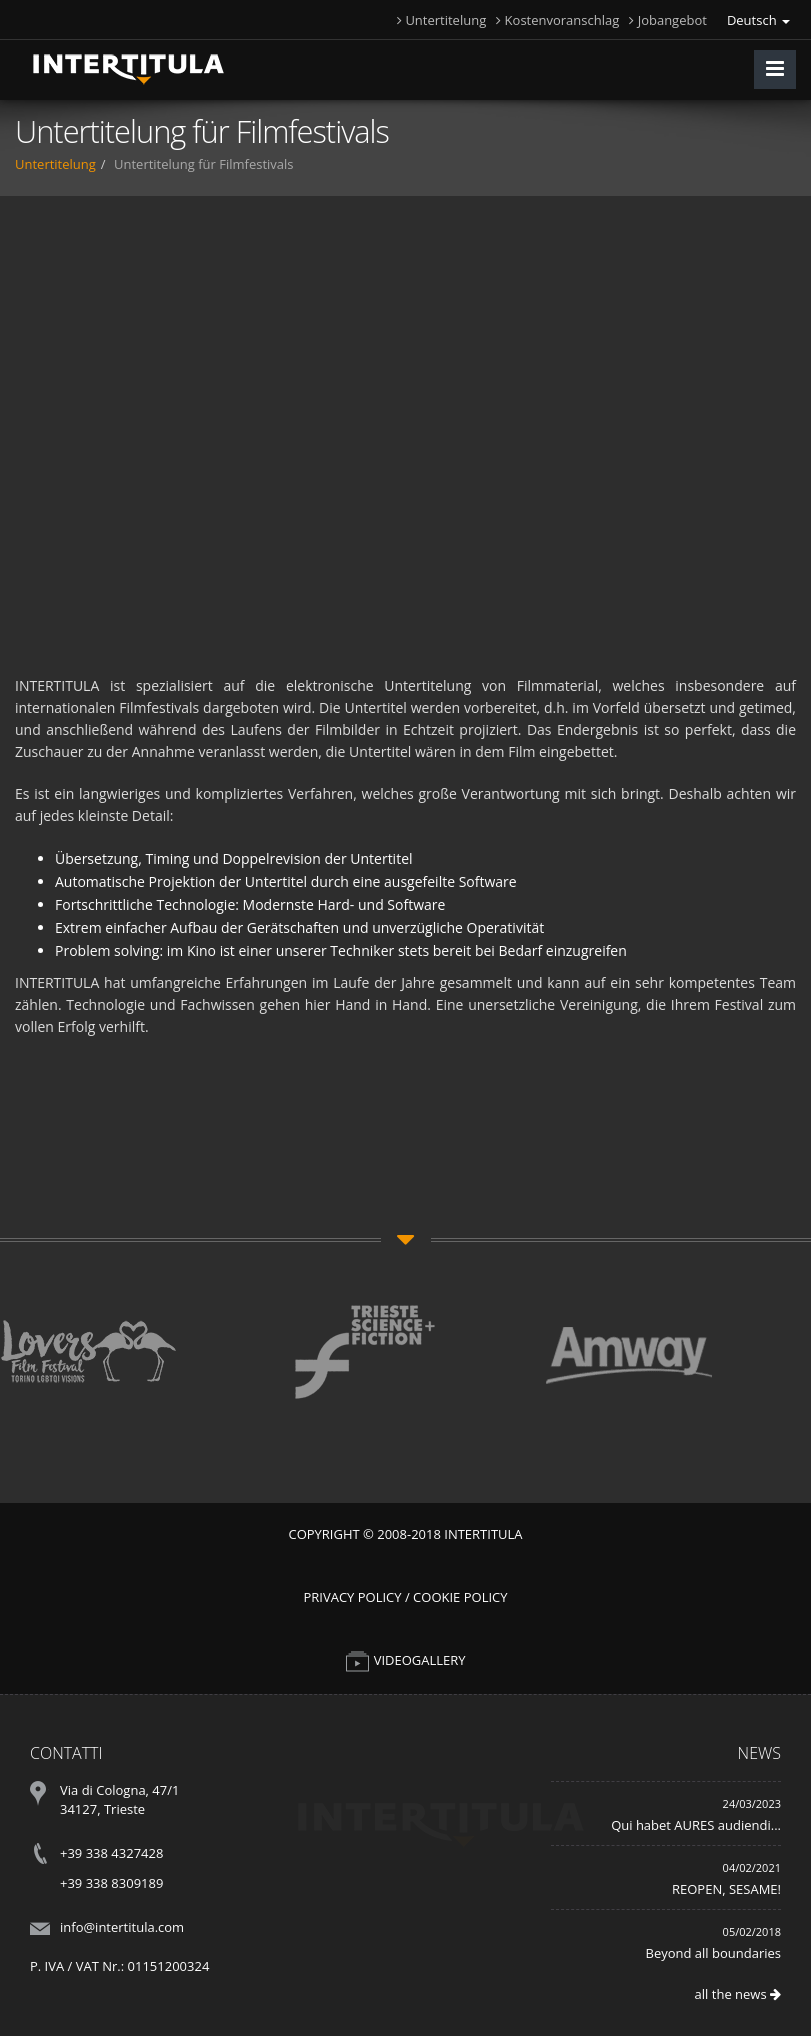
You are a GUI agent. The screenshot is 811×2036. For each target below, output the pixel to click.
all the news (738, 1994)
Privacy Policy (352, 1597)
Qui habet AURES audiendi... (696, 1825)
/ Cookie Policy (456, 1597)
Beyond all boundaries (713, 1953)
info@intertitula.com (122, 1927)
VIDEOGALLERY (405, 1660)
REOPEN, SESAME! (726, 1889)
